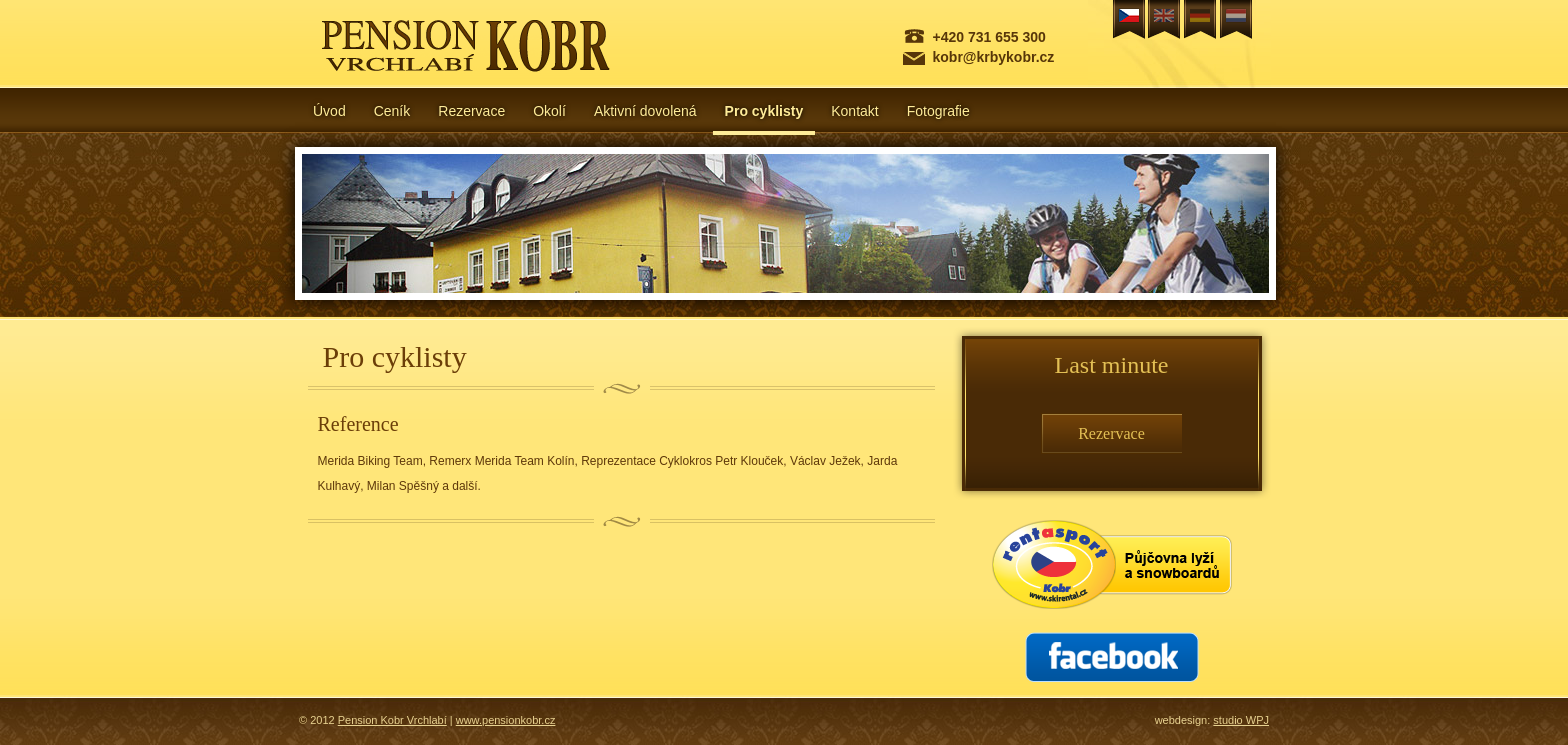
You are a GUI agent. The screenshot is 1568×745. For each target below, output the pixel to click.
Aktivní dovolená (645, 111)
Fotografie (938, 111)
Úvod (329, 111)
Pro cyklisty (764, 111)
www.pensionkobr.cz (506, 720)
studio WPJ (1241, 720)
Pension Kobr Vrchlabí (392, 720)
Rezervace (471, 111)
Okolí (549, 111)
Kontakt (854, 111)
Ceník (392, 111)
